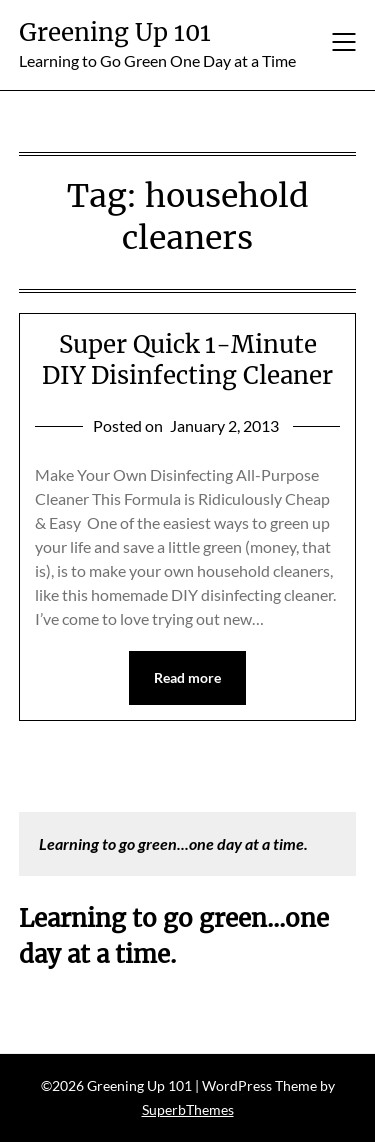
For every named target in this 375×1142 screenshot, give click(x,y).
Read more (187, 677)
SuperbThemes (188, 1109)
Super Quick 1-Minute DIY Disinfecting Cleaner (187, 360)
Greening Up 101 (115, 32)
